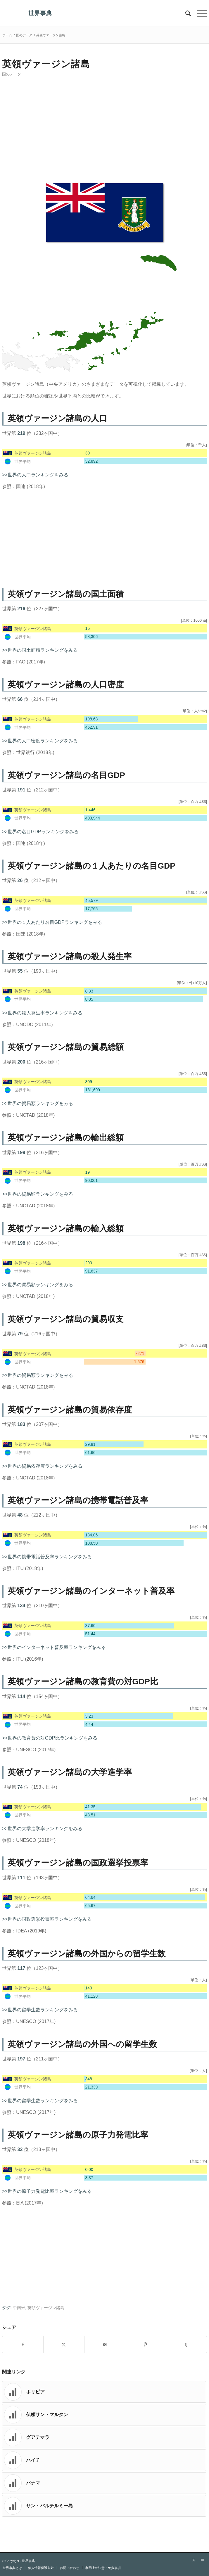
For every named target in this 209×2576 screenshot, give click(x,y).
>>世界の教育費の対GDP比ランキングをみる (49, 1737)
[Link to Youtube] (202, 2560)
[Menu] (199, 13)
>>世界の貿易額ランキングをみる (37, 1103)
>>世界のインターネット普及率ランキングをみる (54, 1647)
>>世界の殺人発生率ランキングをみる (42, 1012)
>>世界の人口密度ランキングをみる (40, 740)
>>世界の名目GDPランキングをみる (40, 831)
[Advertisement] (104, 132)
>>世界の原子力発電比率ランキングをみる (47, 2191)
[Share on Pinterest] (145, 2344)
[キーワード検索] (185, 13)
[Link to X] (193, 2560)
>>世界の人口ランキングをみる (35, 474)
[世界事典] (84, 13)
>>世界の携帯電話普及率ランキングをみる (47, 1556)
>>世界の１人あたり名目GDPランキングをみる (52, 922)
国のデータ (11, 74)
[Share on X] (64, 2344)
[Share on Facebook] (22, 2344)
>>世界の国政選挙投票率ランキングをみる (47, 1919)
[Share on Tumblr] (186, 2344)
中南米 (19, 2307)
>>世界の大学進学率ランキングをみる (42, 1828)
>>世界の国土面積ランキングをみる (40, 650)
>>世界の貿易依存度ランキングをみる (42, 1466)
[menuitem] (185, 13)
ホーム (7, 35)
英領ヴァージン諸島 (45, 2307)
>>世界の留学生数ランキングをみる (40, 2009)
